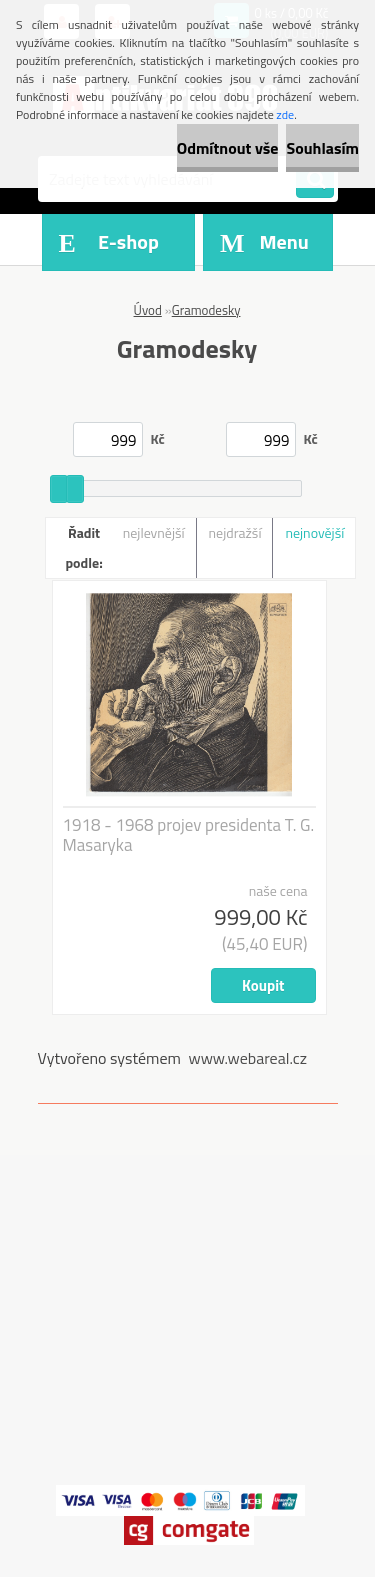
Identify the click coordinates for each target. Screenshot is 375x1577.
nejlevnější (154, 532)
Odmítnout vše (228, 148)
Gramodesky (206, 310)
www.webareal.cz (247, 1058)
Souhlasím (322, 148)
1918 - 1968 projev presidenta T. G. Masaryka (189, 835)
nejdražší (235, 532)
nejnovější (314, 532)
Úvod (148, 310)
